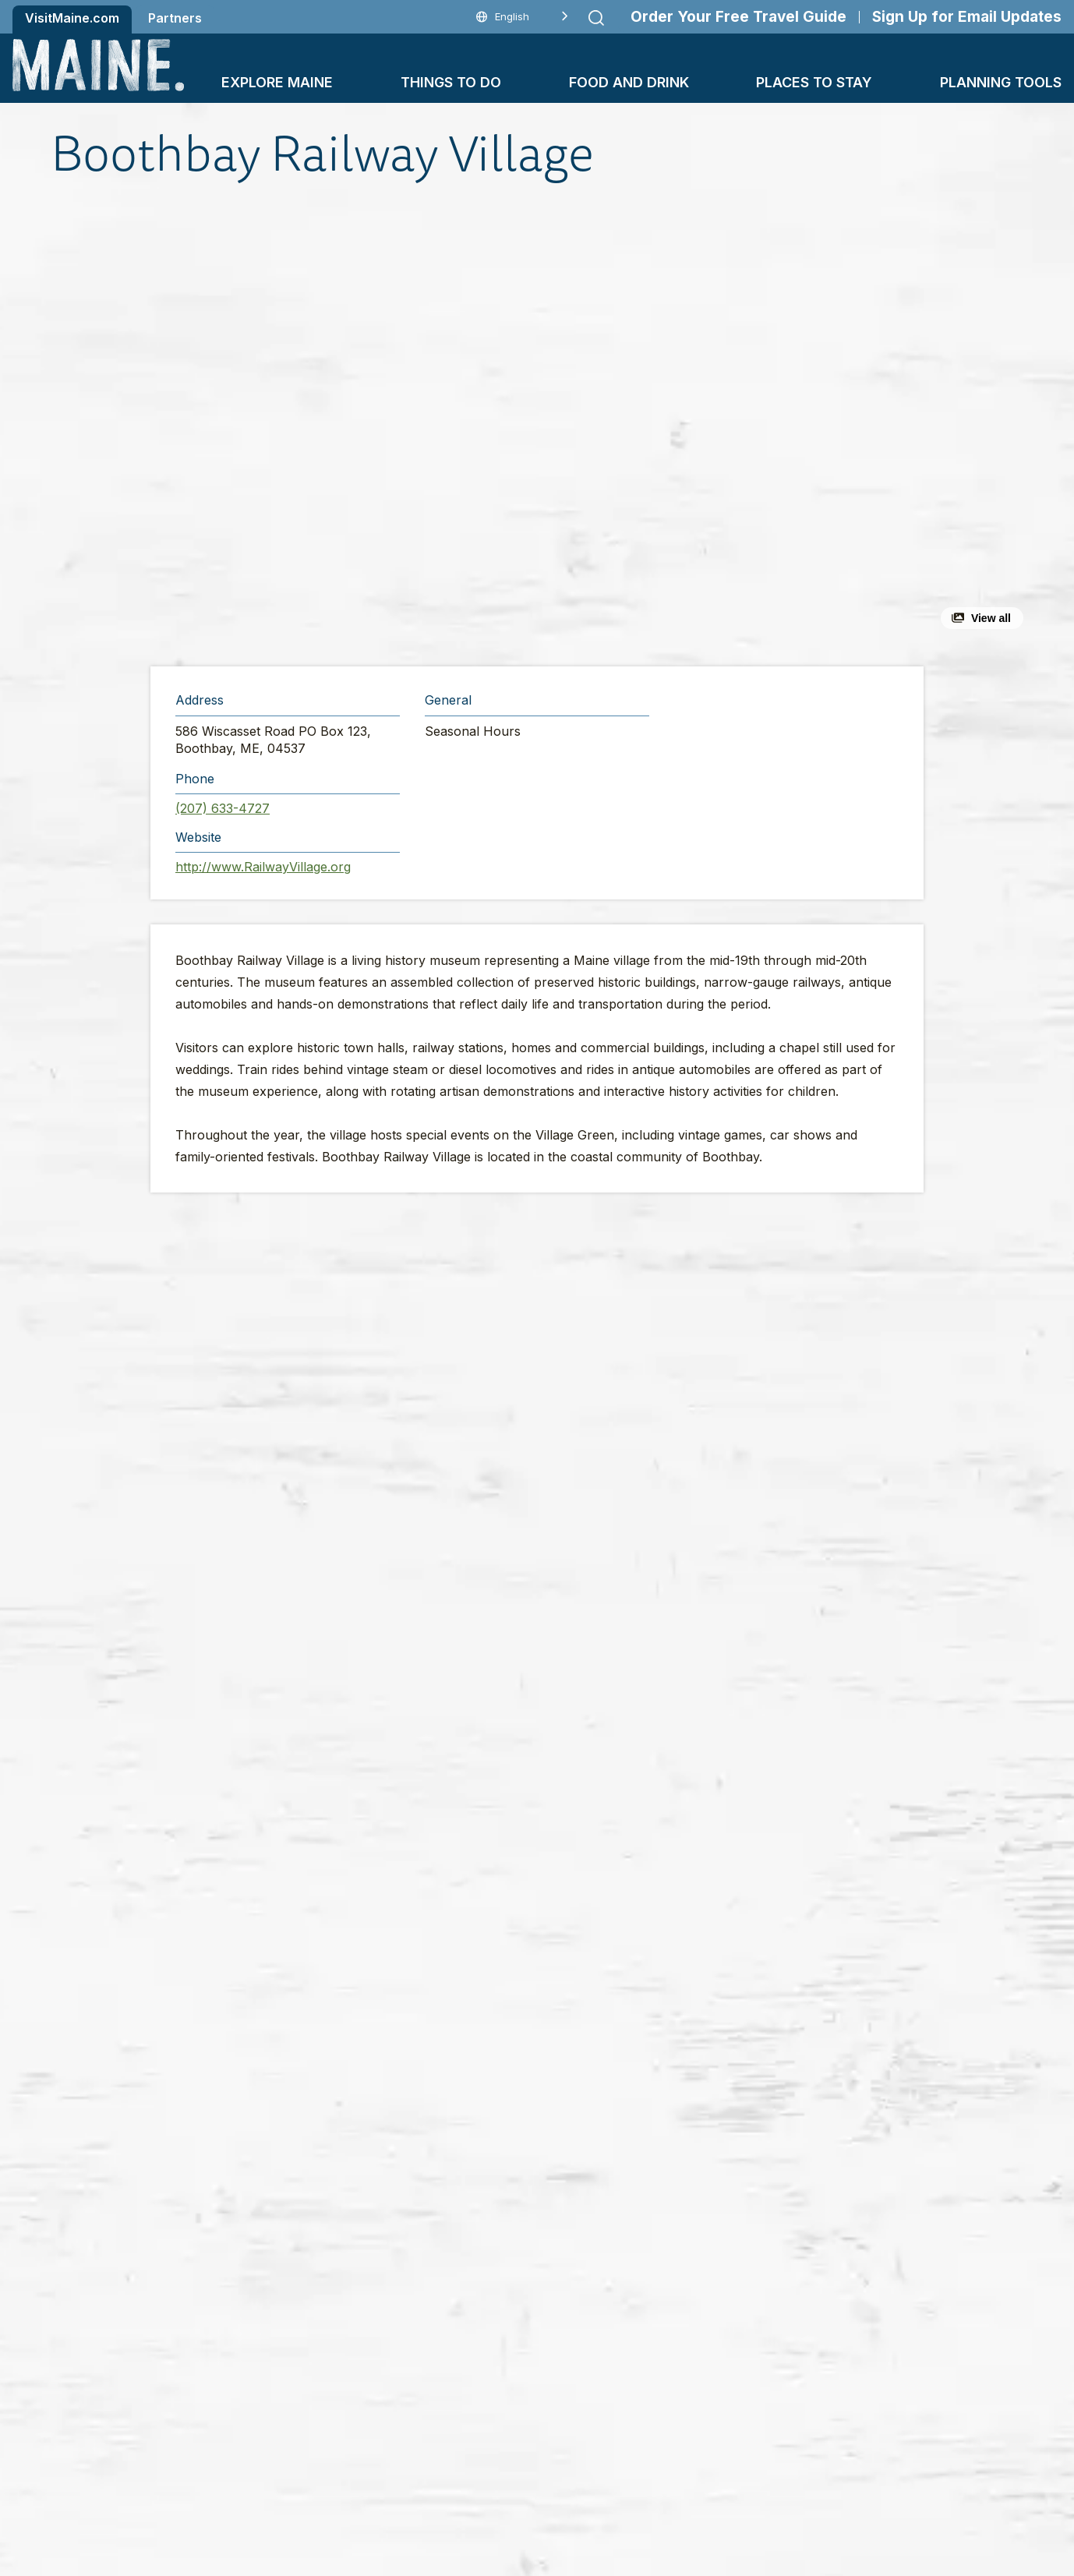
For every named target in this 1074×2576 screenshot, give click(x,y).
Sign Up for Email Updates (967, 17)
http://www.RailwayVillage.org (263, 867)
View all (991, 618)
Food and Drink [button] (629, 82)
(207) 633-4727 (222, 808)
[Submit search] (596, 18)
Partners (175, 18)
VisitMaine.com (72, 18)
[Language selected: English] (522, 16)
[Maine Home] (98, 65)
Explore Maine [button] (277, 82)
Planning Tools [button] (1001, 82)
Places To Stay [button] (814, 82)
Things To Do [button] (451, 82)
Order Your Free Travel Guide (738, 17)
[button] (367, 424)
